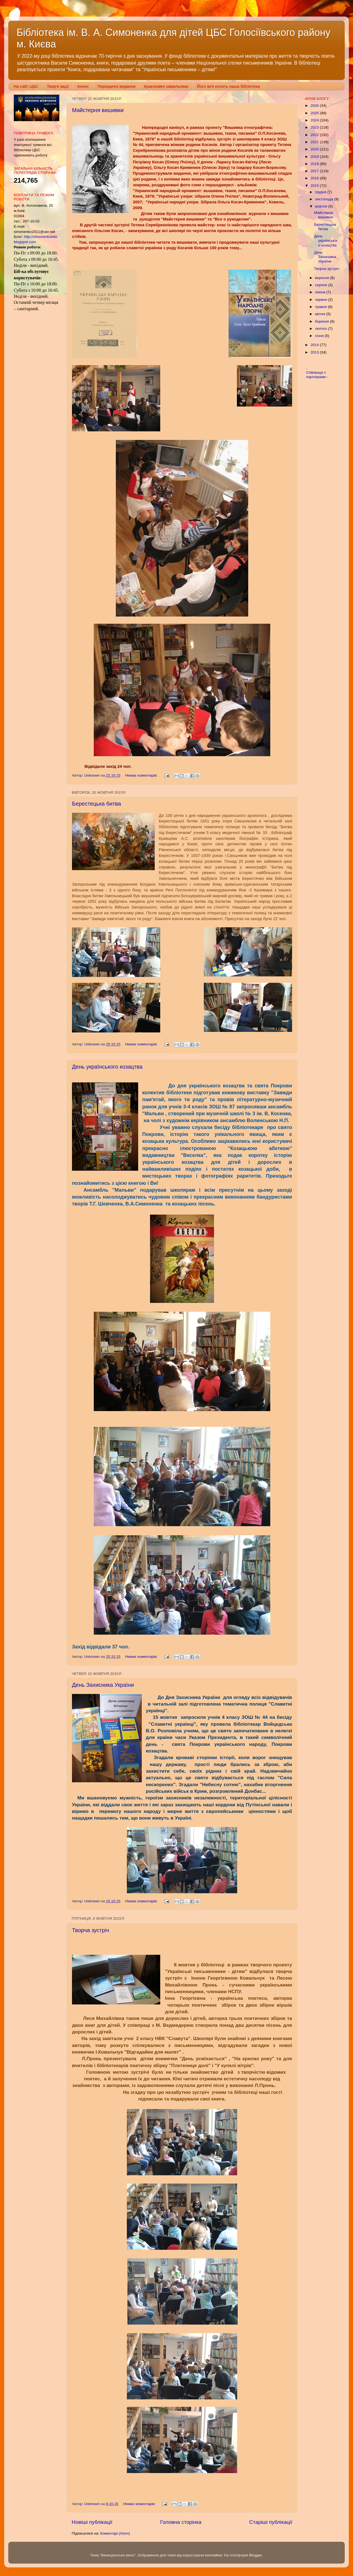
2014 (315, 345)
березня (322, 321)
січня (320, 336)
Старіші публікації (270, 2522)
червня (321, 300)
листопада (324, 199)
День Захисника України (103, 1685)
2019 (315, 157)
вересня (322, 278)
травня (321, 307)
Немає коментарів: (142, 775)
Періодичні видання (116, 86)
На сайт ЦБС (26, 86)
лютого (321, 328)
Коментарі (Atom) (115, 2533)
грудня (321, 192)
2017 (315, 171)
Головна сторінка (181, 2522)
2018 (315, 164)
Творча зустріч (90, 1930)
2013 (315, 352)
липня (320, 292)
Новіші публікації (92, 2522)
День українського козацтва (107, 1067)
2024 (315, 120)
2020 (315, 149)
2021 (315, 142)
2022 (315, 135)
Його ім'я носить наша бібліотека (228, 86)
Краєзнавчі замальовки (166, 86)
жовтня (321, 206)
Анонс (83, 86)
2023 (315, 127)
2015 (315, 186)
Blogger (255, 2555)
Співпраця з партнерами (316, 374)
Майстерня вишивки (98, 110)
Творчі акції (58, 86)
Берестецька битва (96, 804)
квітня (320, 314)
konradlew (213, 2555)
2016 (315, 178)
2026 (315, 105)
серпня (321, 285)
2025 (315, 113)
